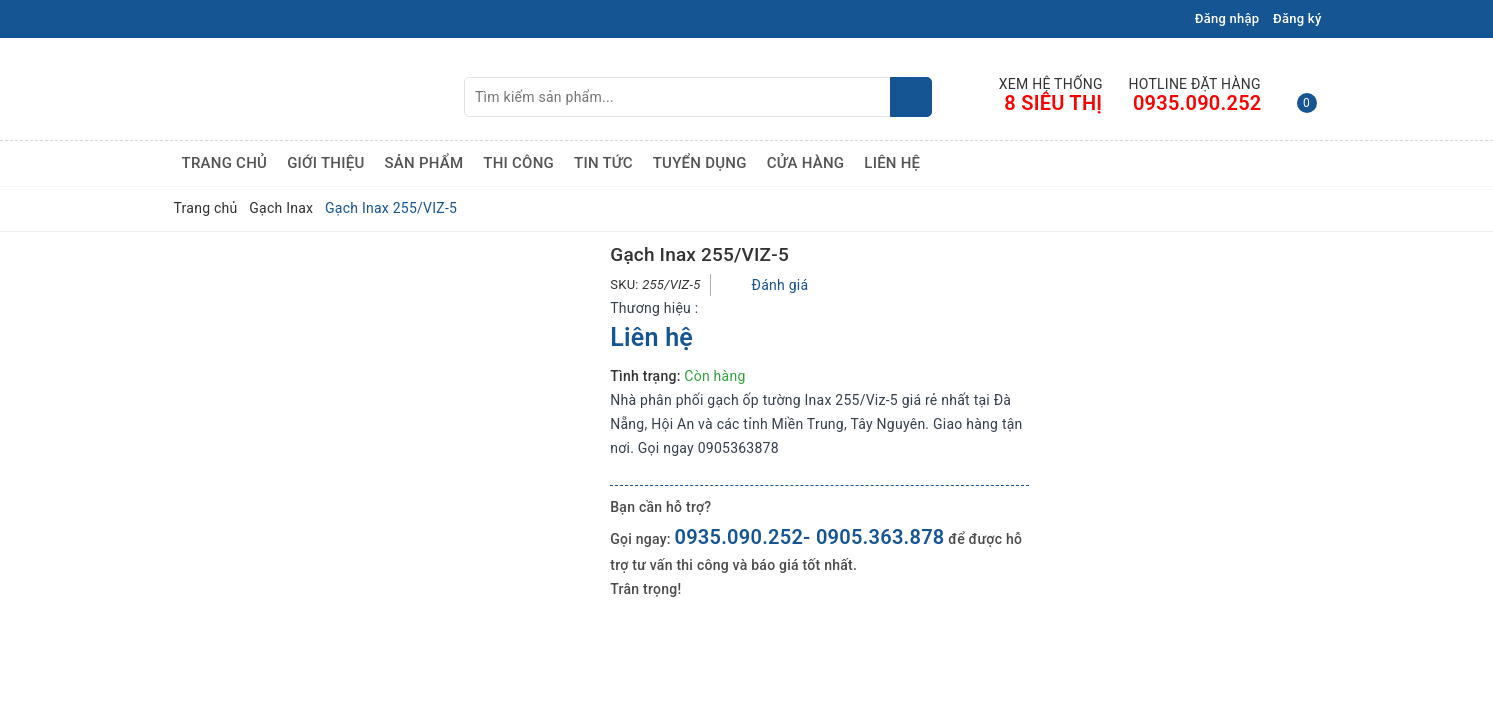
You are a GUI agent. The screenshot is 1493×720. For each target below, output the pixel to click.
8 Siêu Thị (1053, 103)
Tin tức (603, 163)
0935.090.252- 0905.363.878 (809, 537)
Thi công (518, 163)
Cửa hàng (806, 163)
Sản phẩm (423, 163)
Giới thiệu (325, 163)
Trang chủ (225, 163)
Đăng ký (1297, 18)
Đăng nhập (1227, 18)
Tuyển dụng (700, 163)
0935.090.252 (1197, 103)
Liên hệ (892, 163)
